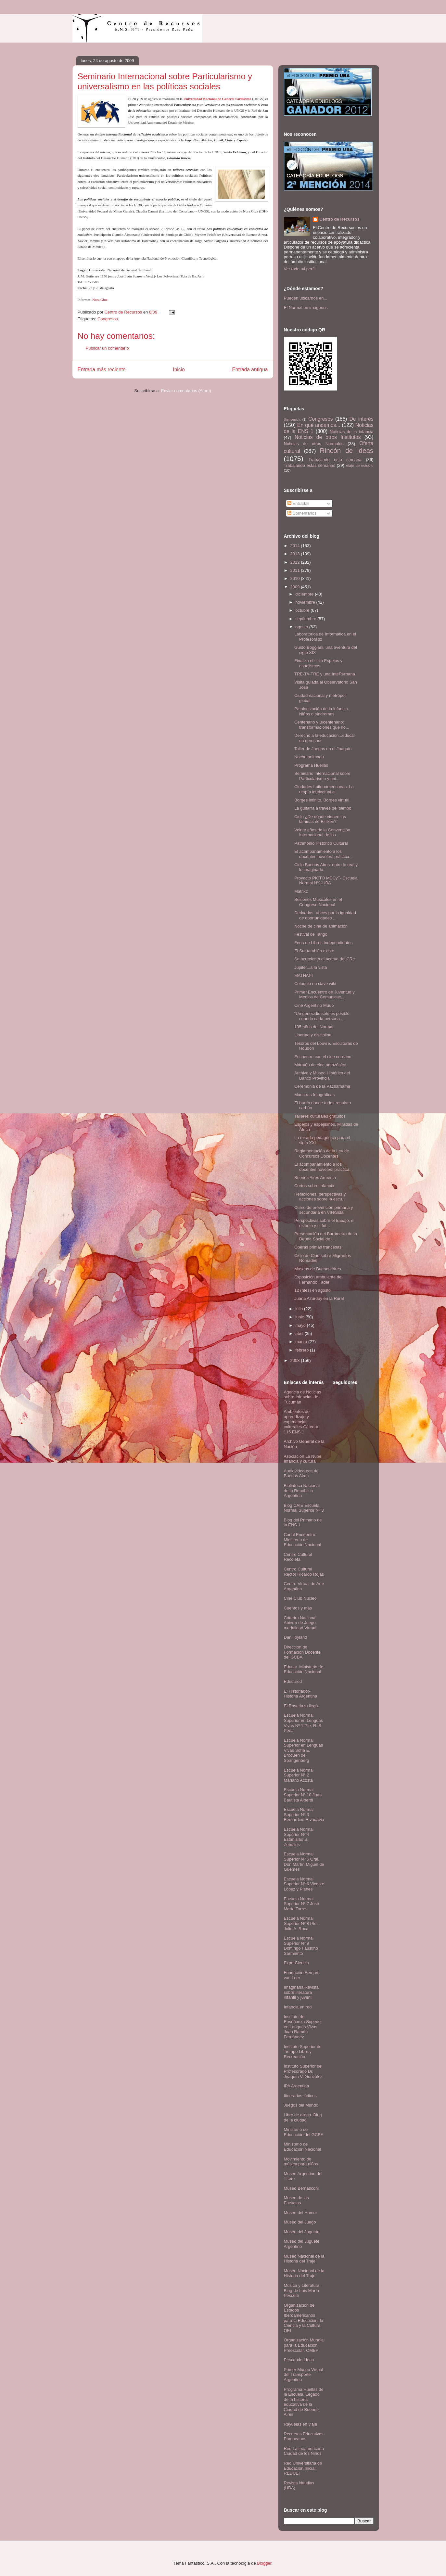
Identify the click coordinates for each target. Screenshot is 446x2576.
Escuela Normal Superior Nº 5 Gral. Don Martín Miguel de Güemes (304, 1862)
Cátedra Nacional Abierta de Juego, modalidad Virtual (300, 1622)
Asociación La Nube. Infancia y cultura (303, 1459)
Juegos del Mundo (301, 2105)
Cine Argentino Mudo (314, 1005)
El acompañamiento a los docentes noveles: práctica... (323, 854)
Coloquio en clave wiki (315, 983)
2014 (295, 545)
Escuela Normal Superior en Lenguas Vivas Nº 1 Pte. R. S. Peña (303, 1723)
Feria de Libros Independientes (323, 942)
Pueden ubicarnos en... (305, 298)
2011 (295, 570)
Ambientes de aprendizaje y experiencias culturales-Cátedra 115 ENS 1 (301, 1421)
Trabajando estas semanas (309, 465)
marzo (301, 1341)
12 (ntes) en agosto (312, 1290)
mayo (301, 1325)
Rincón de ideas (347, 450)
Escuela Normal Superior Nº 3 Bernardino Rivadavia (304, 1814)
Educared (293, 1681)
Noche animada (309, 756)
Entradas (298, 503)
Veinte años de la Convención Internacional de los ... (322, 832)
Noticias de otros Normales (314, 443)
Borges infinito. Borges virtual (321, 800)
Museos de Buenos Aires (317, 1268)
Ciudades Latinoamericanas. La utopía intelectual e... (324, 789)
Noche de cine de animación (321, 926)
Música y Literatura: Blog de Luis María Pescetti (302, 2290)
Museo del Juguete (302, 2231)
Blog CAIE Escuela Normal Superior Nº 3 (304, 1508)
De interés (362, 419)
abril (299, 1333)
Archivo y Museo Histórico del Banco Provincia (322, 1075)
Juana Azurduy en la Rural (319, 1298)
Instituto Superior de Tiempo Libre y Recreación (303, 2051)
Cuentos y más (298, 1608)
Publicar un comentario (107, 348)
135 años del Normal (313, 1026)
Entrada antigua (250, 369)
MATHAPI (303, 975)
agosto (302, 626)
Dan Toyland (295, 1637)
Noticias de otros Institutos (328, 437)
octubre (303, 610)
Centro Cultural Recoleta (298, 1557)
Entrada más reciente (102, 369)
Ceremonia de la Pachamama (322, 1086)
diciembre (305, 594)
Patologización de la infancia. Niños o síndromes (321, 711)
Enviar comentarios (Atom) (186, 390)
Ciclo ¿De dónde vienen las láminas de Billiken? (320, 819)
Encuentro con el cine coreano (322, 1056)
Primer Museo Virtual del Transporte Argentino (303, 2374)
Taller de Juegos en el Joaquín (322, 748)
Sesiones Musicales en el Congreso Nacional (318, 902)
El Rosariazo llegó (301, 1705)
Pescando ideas (299, 2359)
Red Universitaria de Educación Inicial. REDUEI (303, 2468)
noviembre (305, 602)
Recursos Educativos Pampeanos (304, 2436)
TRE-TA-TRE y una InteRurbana (324, 674)
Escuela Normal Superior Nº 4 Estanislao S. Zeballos (299, 1837)
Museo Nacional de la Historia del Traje (304, 2259)
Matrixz (301, 891)
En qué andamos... (318, 425)
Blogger (264, 2563)
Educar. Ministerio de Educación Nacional (303, 1669)
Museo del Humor (300, 2212)
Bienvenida (292, 419)
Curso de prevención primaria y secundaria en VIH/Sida (323, 1210)
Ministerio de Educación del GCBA (304, 2132)
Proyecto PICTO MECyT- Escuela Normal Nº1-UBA (326, 881)
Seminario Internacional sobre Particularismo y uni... (322, 776)
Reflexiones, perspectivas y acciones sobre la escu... (320, 1197)
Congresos (107, 318)
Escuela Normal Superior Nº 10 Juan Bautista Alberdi (303, 1794)
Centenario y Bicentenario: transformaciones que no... (321, 725)
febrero (302, 1350)
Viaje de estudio (359, 465)
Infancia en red (298, 2007)
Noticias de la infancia (351, 431)
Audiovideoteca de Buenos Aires (301, 1473)
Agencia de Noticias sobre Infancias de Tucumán (302, 1397)
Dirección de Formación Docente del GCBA (302, 1652)
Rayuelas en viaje (300, 2424)
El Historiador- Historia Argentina (300, 1694)
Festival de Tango (310, 934)
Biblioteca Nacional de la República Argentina (302, 1490)
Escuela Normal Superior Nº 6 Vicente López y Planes (304, 1884)
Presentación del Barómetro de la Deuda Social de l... (325, 1236)
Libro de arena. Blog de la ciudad (303, 2117)
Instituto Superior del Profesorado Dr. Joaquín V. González (303, 2071)
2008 (295, 1360)
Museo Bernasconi (301, 2188)
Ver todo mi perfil (300, 268)
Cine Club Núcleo (300, 1598)
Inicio (179, 369)
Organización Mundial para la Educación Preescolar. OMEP (304, 2345)
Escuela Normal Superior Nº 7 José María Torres (301, 1903)
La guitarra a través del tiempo (322, 808)
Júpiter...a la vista (310, 967)
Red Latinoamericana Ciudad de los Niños (304, 2451)
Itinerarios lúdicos (300, 2095)
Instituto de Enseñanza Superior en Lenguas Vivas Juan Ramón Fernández (303, 2026)
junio (300, 1316)
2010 (295, 578)
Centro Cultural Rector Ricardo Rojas (304, 1572)
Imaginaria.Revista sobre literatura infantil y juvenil (301, 1992)
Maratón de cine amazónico (320, 1064)
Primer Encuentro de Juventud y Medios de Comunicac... (324, 995)
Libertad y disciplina (312, 1034)
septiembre (306, 618)
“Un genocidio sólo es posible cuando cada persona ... (322, 1016)
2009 (295, 586)
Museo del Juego (300, 2222)
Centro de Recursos (339, 219)
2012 (295, 562)
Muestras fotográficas (314, 1094)
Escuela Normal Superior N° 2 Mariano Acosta (299, 1775)
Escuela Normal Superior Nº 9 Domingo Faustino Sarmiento (301, 1946)
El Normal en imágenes (306, 307)
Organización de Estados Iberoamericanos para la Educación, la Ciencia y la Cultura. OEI (303, 2318)
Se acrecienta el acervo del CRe (324, 958)
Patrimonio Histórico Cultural (321, 843)
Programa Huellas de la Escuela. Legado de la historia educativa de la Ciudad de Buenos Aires (304, 2402)
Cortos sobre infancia (314, 1185)
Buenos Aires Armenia (315, 1177)
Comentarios (301, 513)
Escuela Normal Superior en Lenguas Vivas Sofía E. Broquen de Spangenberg (303, 1750)
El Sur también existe (314, 950)
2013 (295, 553)
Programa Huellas (311, 765)
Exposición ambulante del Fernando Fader (318, 1280)
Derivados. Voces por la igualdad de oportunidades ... (325, 915)
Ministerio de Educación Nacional (302, 2147)
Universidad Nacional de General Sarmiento (217, 99)
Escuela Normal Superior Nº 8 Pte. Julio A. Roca (301, 1923)
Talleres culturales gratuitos (320, 1116)
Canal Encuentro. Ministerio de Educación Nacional (302, 1539)
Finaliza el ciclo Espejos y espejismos (318, 663)
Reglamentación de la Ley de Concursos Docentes (321, 1153)
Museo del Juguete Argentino (302, 2244)
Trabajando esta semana (334, 459)
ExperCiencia (296, 1962)
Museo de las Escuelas (296, 2200)
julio (299, 1308)
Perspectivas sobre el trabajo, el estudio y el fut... (324, 1223)
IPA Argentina (296, 2085)
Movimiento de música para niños (301, 2162)
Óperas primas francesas (317, 1247)
